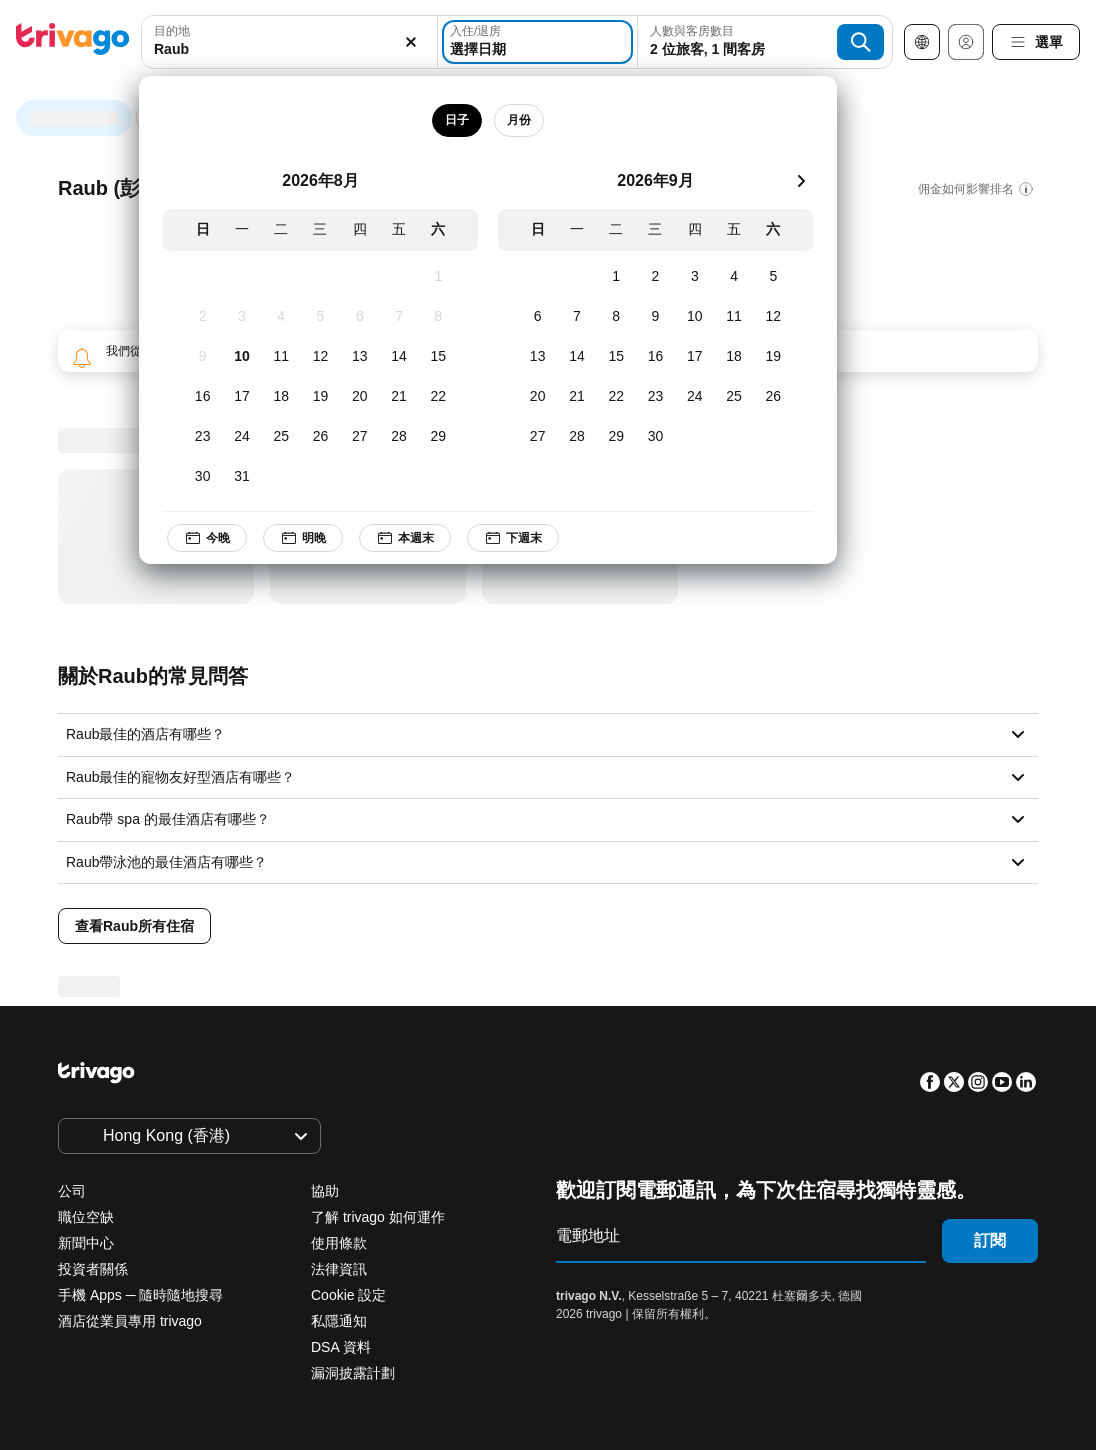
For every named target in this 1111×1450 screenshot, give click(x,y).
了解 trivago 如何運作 (378, 1217)
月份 (524, 120)
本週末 (410, 538)
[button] (289, 42)
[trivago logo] (73, 42)
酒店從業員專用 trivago (130, 1321)
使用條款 (339, 1243)
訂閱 (990, 1240)
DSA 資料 (341, 1347)
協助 (325, 1191)
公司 (72, 1191)
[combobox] (289, 42)
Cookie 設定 (350, 1295)
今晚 (212, 538)
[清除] (411, 42)
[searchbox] (289, 49)
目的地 (172, 31)
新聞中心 (86, 1243)
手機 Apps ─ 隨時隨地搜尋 (141, 1295)
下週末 (518, 538)
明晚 (308, 538)
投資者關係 (93, 1269)
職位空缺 (86, 1217)
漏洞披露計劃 (353, 1373)
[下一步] (806, 181)
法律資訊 (339, 1269)
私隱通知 (339, 1321)
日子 (462, 120)
